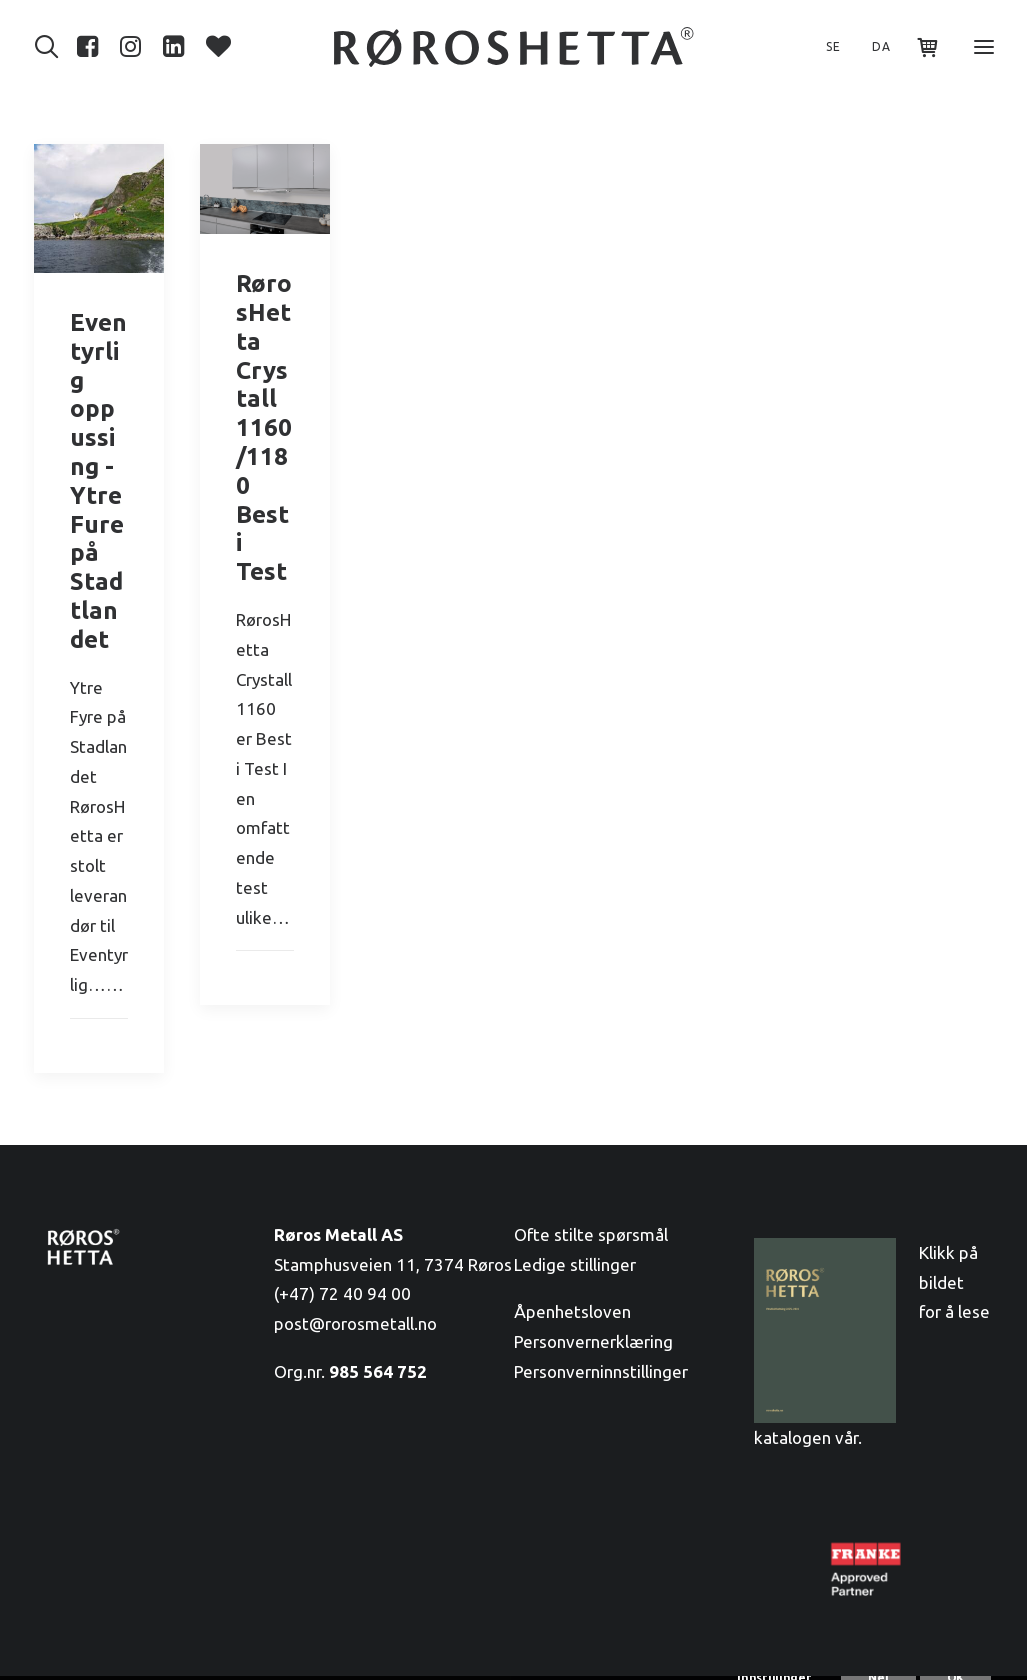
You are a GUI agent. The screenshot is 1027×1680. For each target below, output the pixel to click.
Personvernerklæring (593, 1341)
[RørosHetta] (514, 47)
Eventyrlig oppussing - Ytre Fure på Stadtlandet (98, 481)
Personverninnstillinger (601, 1371)
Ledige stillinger (575, 1264)
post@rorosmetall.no (355, 1323)
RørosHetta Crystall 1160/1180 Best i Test (264, 427)
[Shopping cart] (919, 47)
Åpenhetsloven (572, 1311)
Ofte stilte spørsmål (591, 1234)
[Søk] (51, 47)
